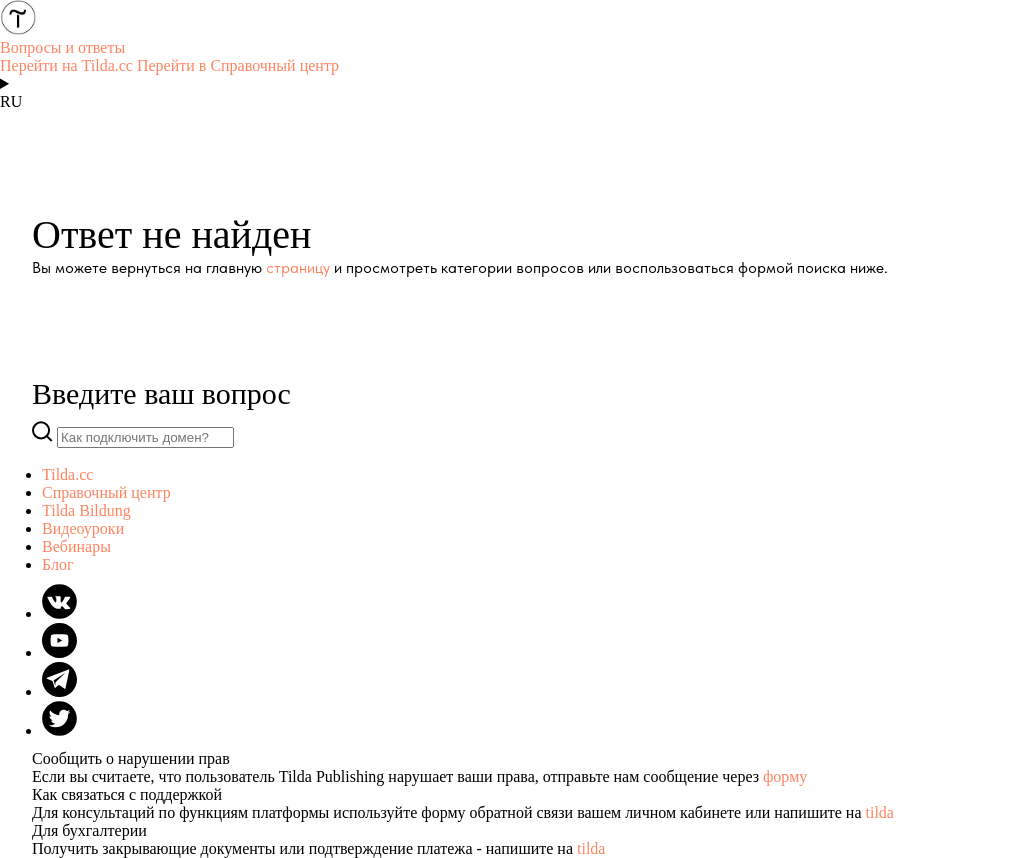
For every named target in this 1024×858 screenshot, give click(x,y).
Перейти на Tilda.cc (66, 65)
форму (785, 776)
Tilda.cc (67, 474)
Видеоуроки (83, 528)
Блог (58, 564)
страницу (298, 267)
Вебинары (76, 546)
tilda (880, 812)
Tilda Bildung (86, 510)
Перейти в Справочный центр (238, 65)
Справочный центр (106, 492)
